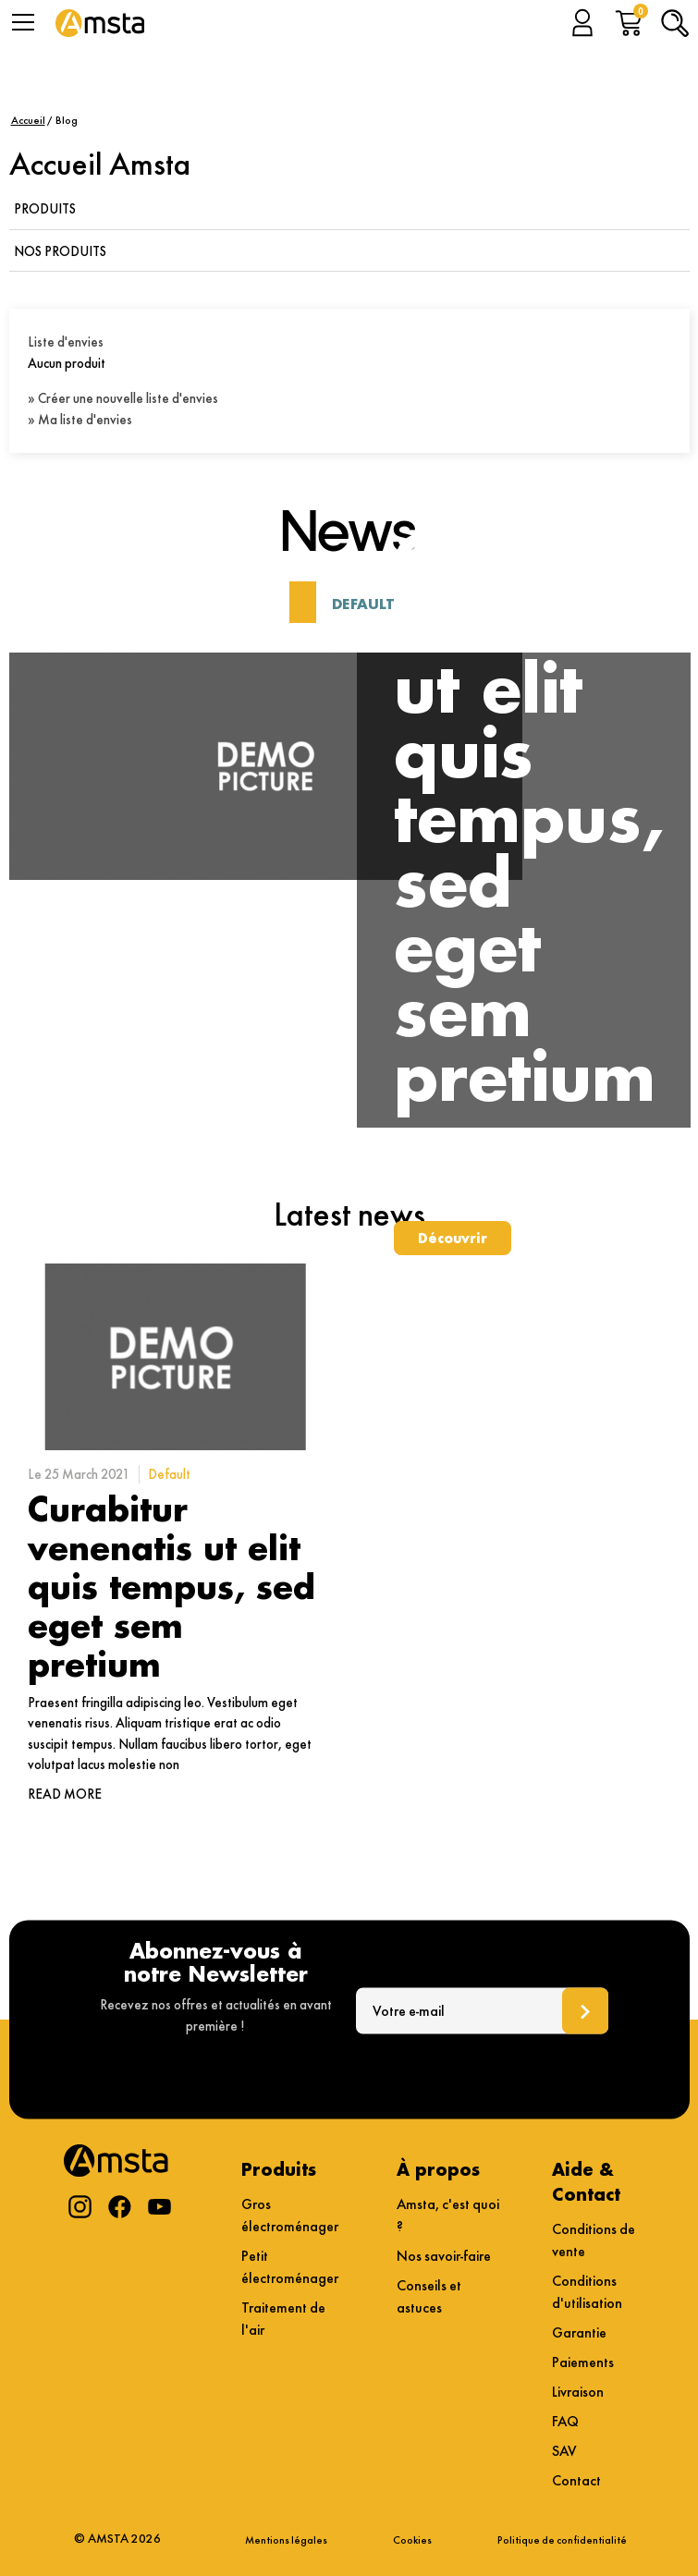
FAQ (565, 2421)
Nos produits (60, 251)
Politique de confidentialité (562, 2539)
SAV (564, 2451)
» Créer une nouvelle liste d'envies (123, 398)
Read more (65, 1794)
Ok (585, 2010)
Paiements (583, 2362)
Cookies (412, 2539)
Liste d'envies (66, 342)
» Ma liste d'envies (80, 419)
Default (363, 603)
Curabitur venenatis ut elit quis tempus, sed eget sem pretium (171, 1586)
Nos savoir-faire (444, 2256)
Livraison (578, 2391)
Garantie (579, 2332)
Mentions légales (286, 2539)
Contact (576, 2480)
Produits (45, 209)
